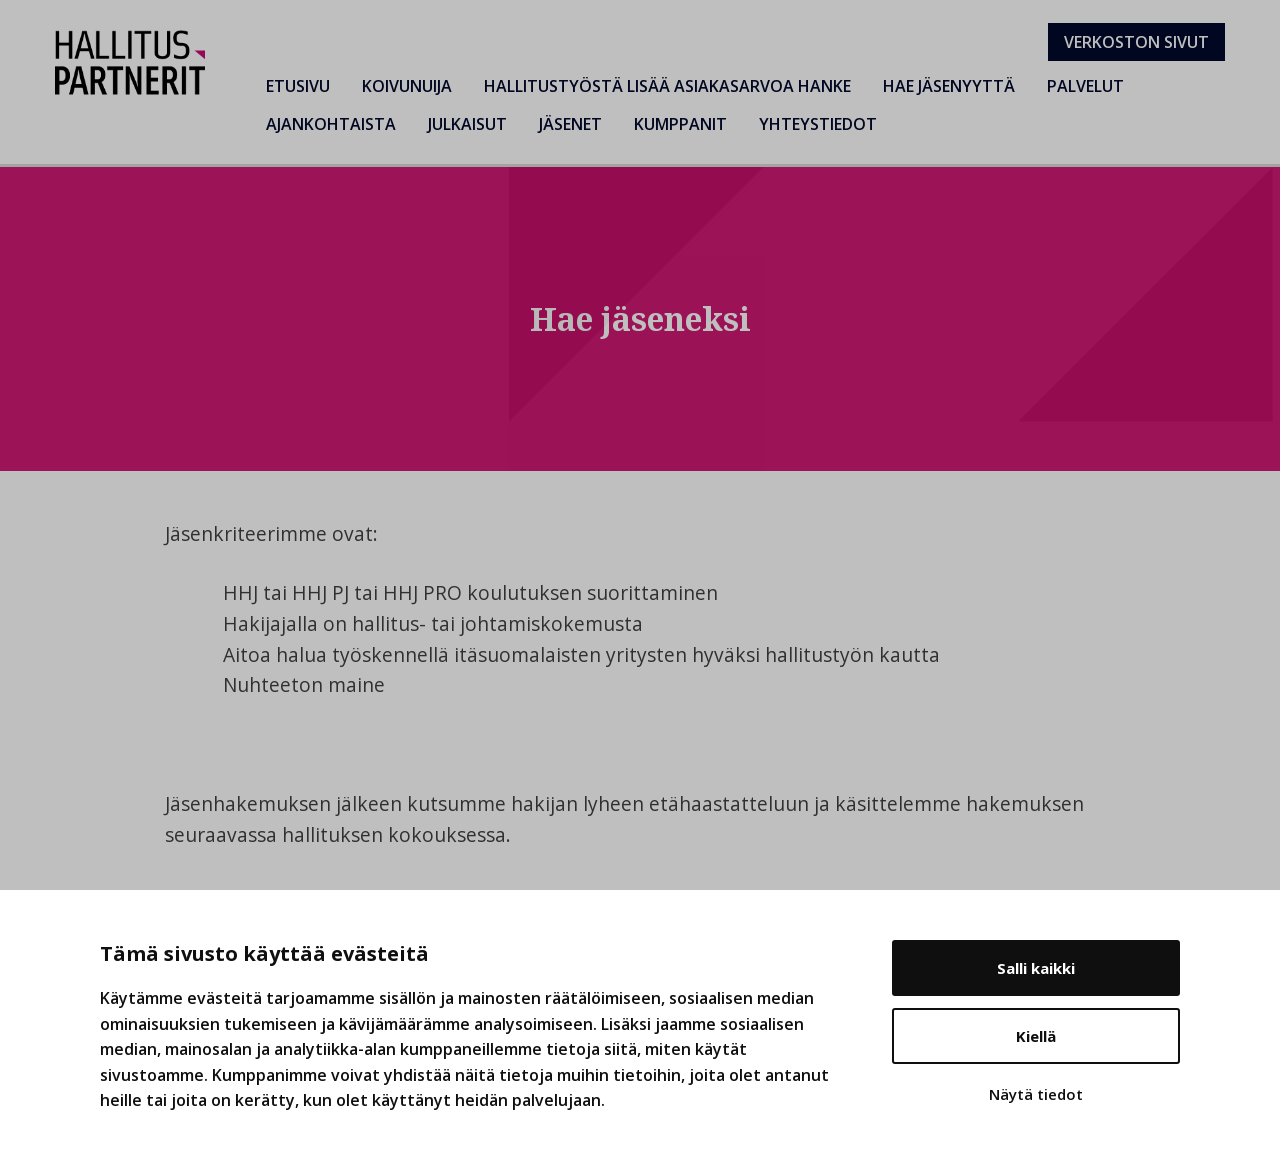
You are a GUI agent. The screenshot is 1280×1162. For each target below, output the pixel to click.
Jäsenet (570, 124)
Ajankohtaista (331, 124)
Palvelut (1085, 86)
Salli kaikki (1036, 968)
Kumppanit (680, 124)
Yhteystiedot (818, 124)
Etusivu (298, 86)
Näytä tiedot (1036, 1094)
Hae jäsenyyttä (949, 86)
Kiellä (1036, 1036)
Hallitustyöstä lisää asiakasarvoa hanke (667, 86)
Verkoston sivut (1136, 42)
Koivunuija (407, 86)
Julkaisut (467, 124)
